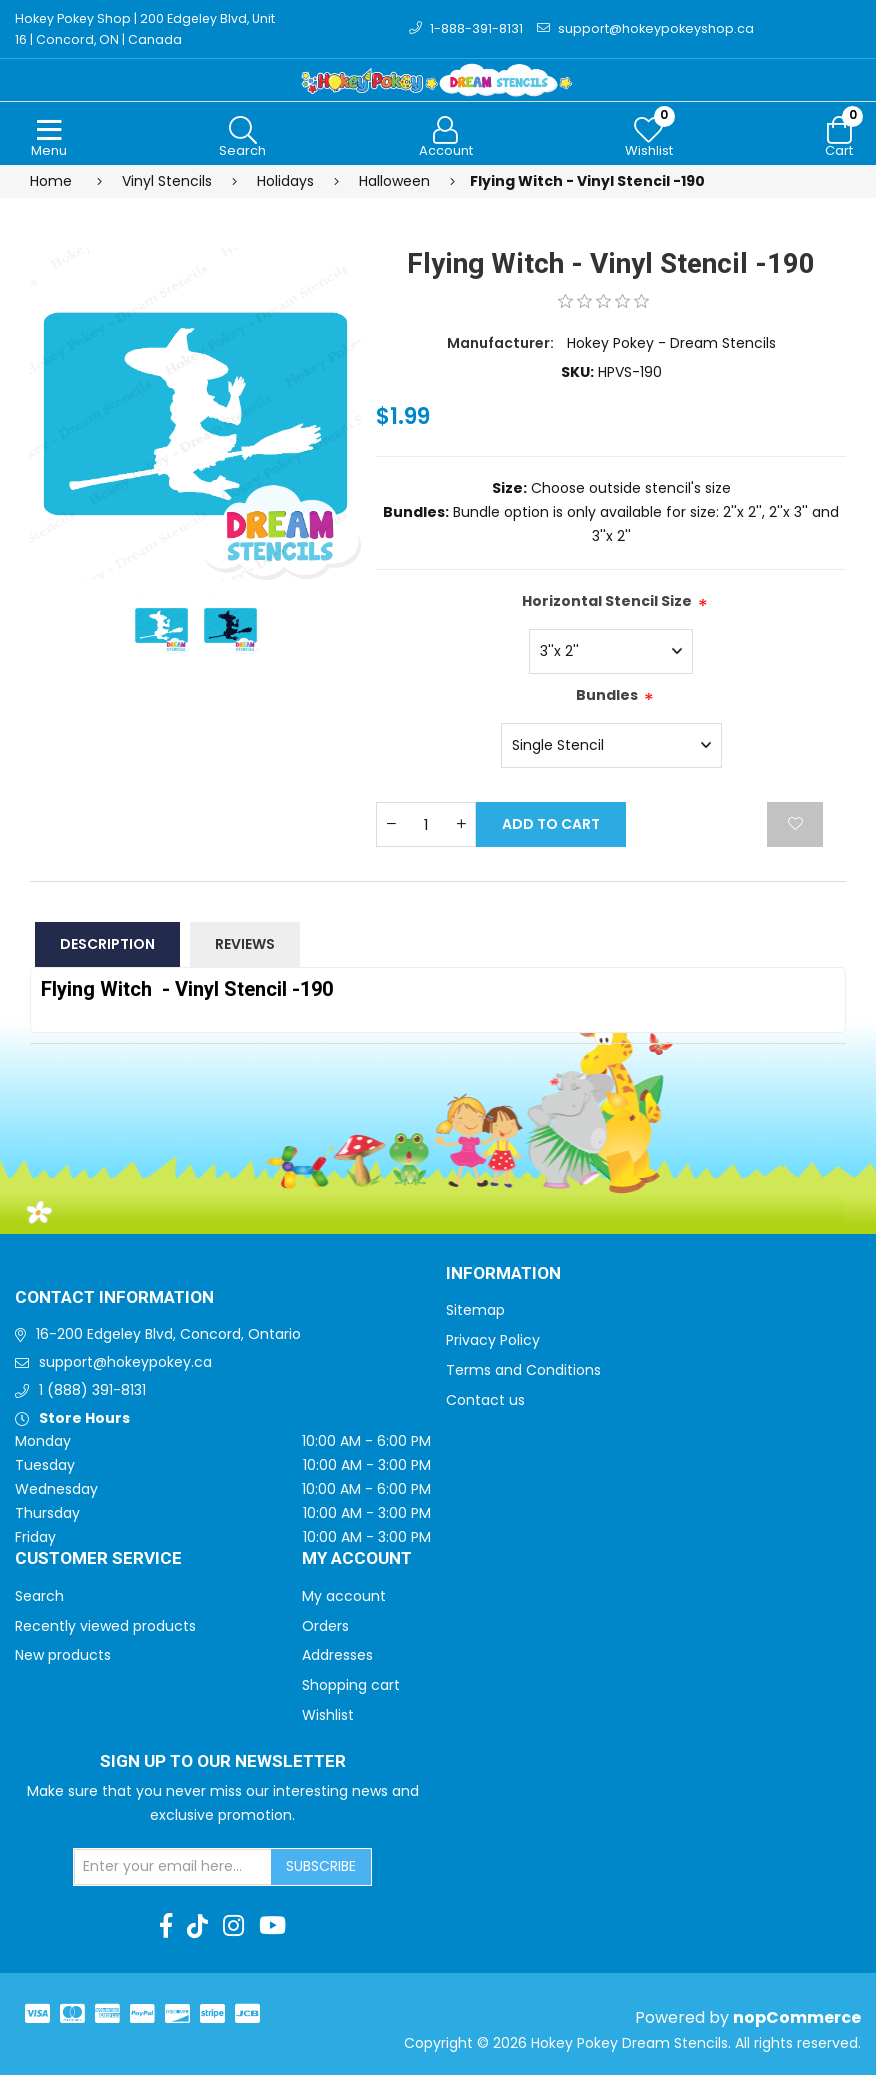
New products (63, 1657)
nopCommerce (797, 2019)
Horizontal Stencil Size (607, 603)
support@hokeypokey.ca (125, 1364)
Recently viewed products (105, 1628)
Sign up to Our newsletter (223, 1764)
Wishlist (328, 1717)
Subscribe (321, 1868)
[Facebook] (166, 1928)
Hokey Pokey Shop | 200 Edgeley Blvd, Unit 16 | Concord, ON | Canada (150, 29)
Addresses (337, 1657)
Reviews (245, 946)
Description (107, 946)
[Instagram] (233, 1928)
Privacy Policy (493, 1342)
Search (39, 1598)
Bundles (607, 697)
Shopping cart (351, 1687)
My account (344, 1598)
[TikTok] (197, 1928)
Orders (325, 1628)
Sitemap (475, 1312)
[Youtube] (272, 1928)
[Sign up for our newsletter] (173, 1869)
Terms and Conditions (523, 1372)
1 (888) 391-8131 (92, 1392)
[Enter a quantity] (426, 826)
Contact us (485, 1402)
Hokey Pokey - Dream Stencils (671, 345)
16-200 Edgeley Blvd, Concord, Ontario (168, 1336)
